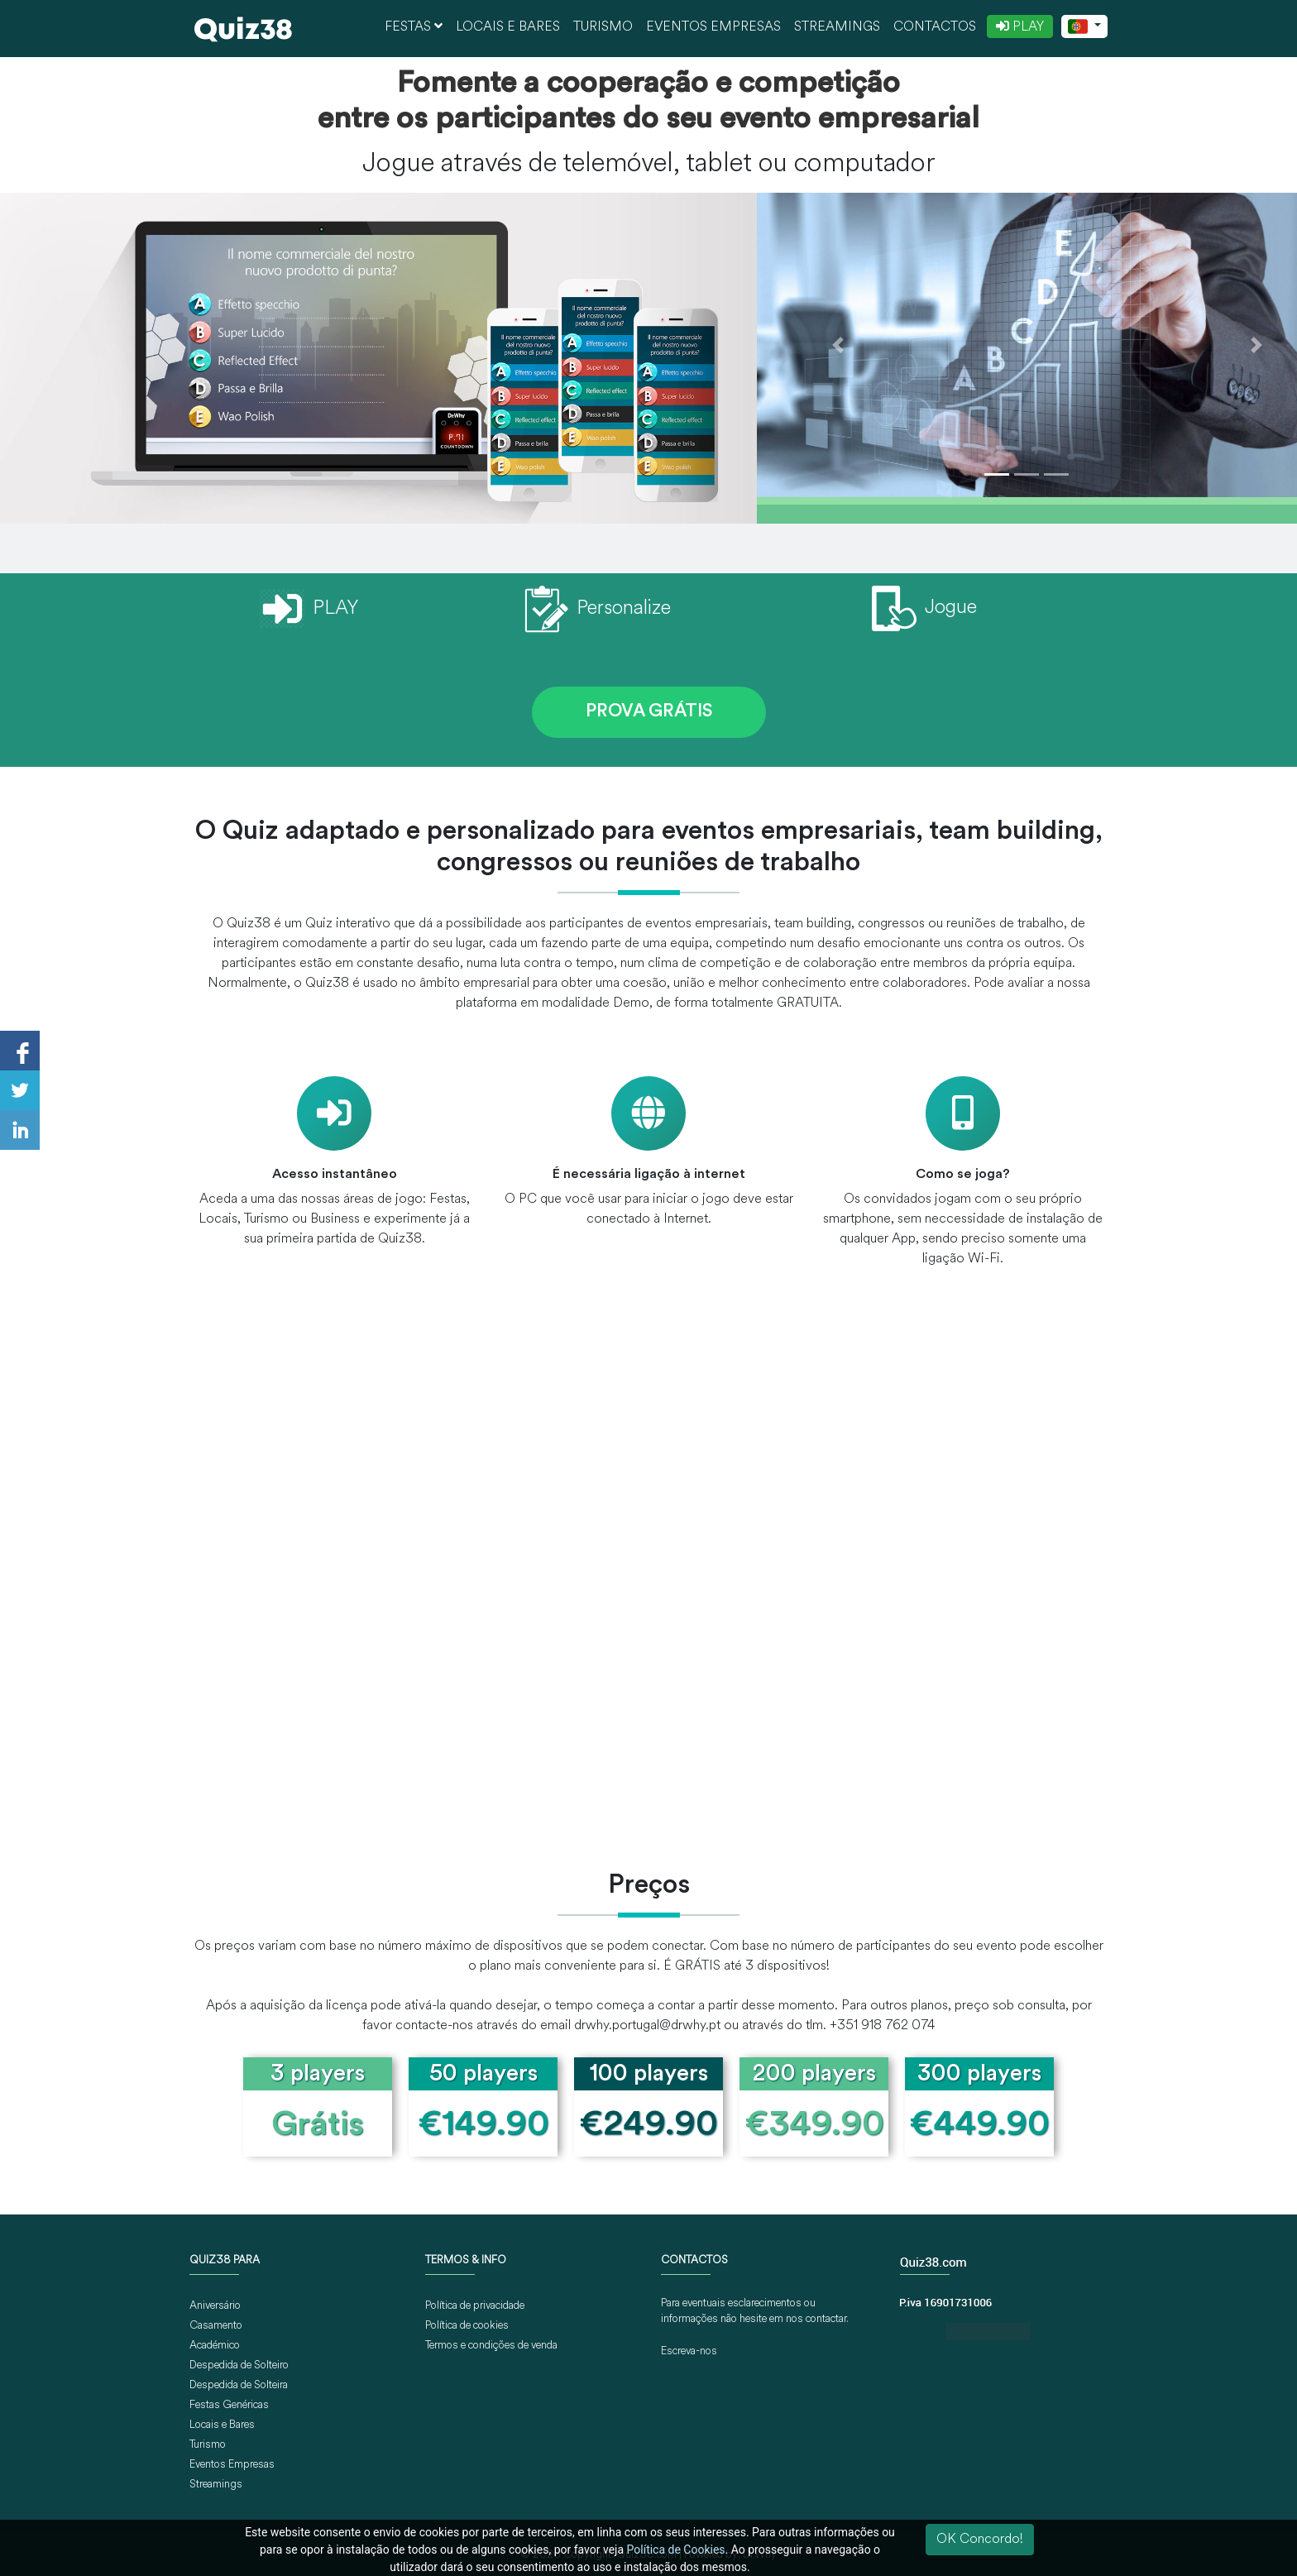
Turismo (603, 27)
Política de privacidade (474, 2306)
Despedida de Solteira (238, 2385)
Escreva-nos (689, 2351)
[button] (838, 344)
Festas (414, 26)
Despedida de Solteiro (239, 2365)
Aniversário (215, 2306)
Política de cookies (467, 2325)
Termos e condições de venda (491, 2345)
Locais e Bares (508, 27)
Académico (214, 2345)
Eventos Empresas (713, 27)
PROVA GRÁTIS (649, 712)
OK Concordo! (979, 2539)
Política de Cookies (676, 2549)
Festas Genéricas (229, 2405)
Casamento (215, 2325)
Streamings (837, 27)
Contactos (934, 27)
